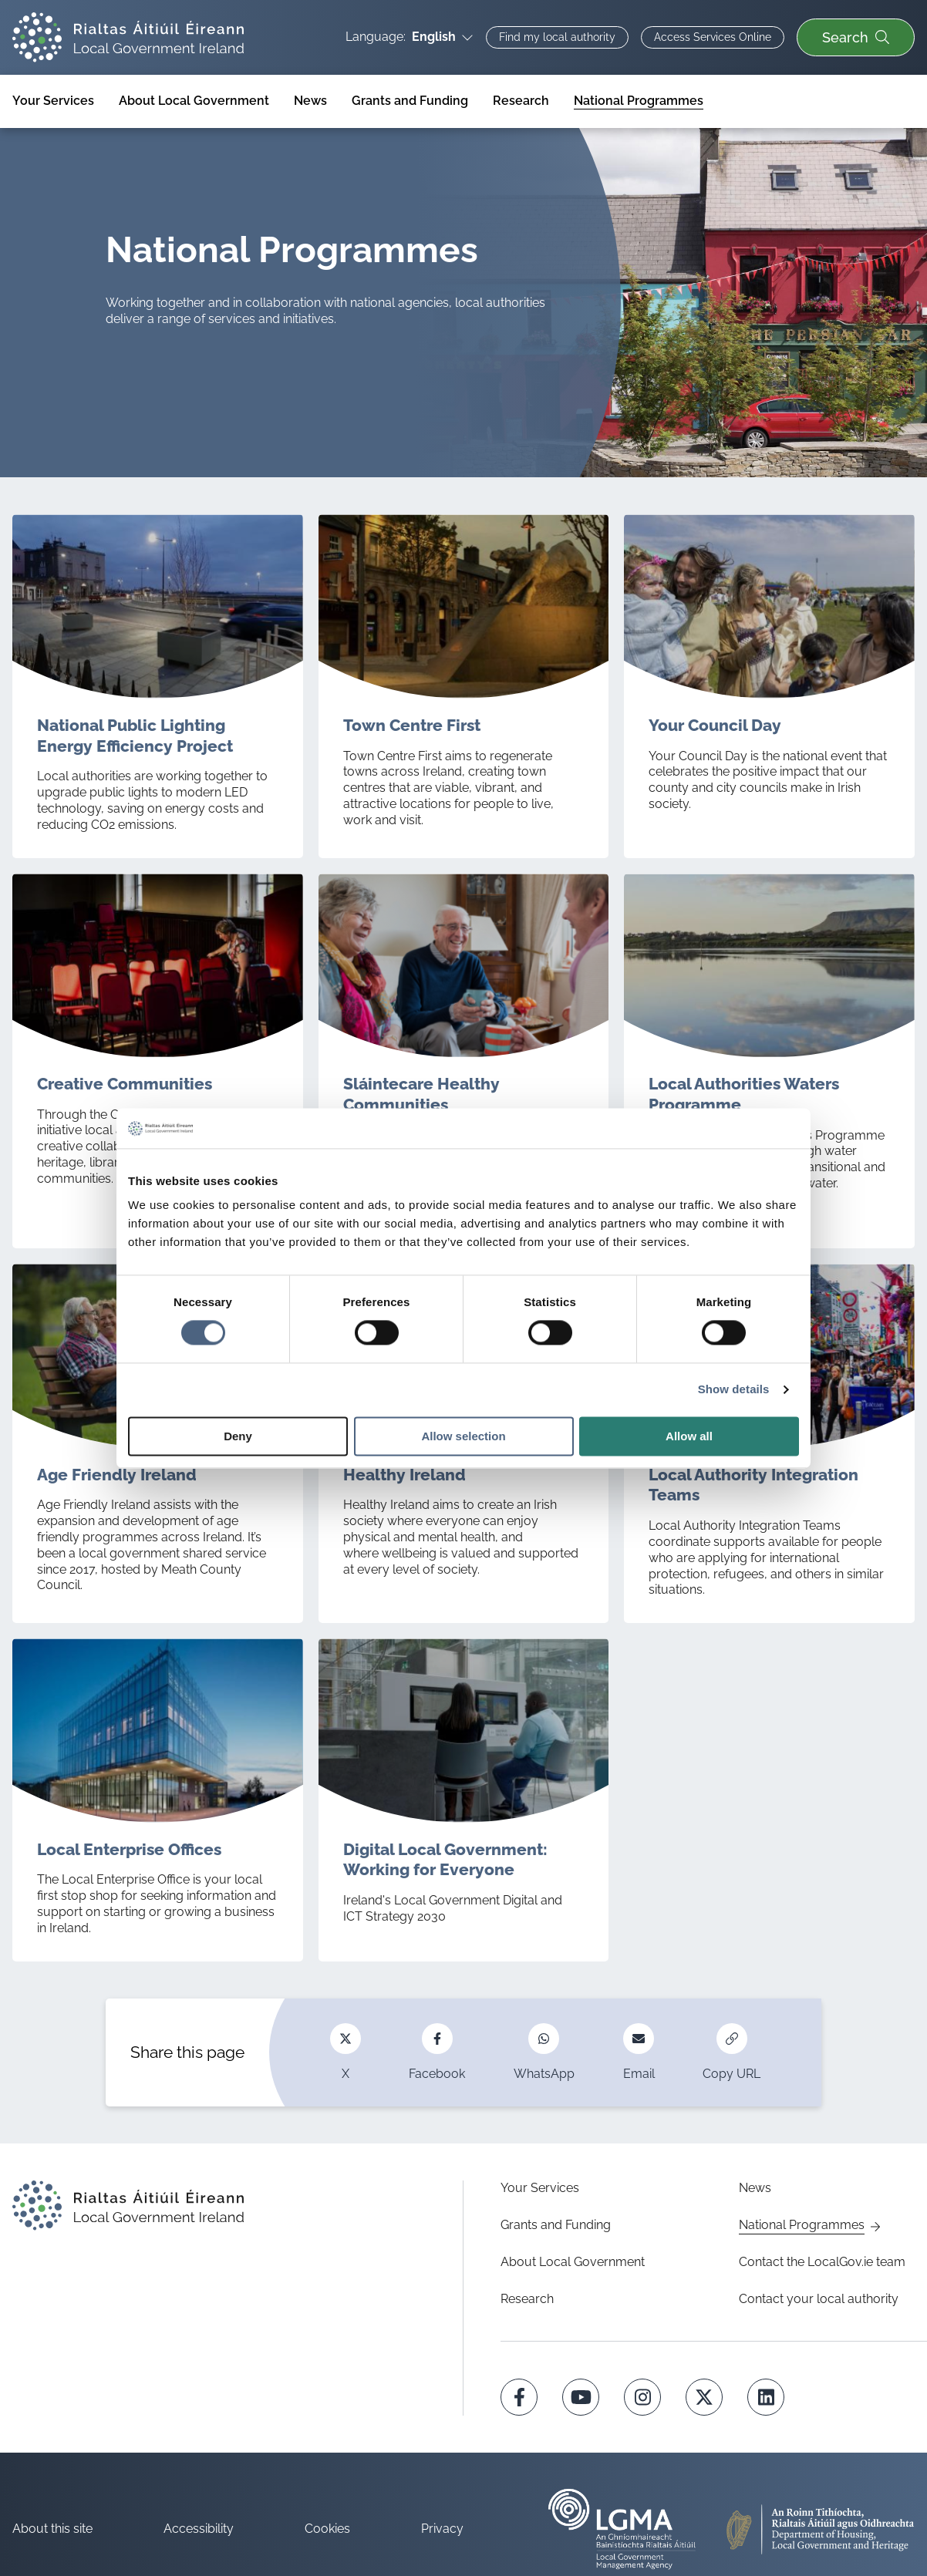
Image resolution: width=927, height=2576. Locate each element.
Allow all (689, 1436)
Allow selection (463, 1436)
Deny (238, 1436)
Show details (734, 1389)
